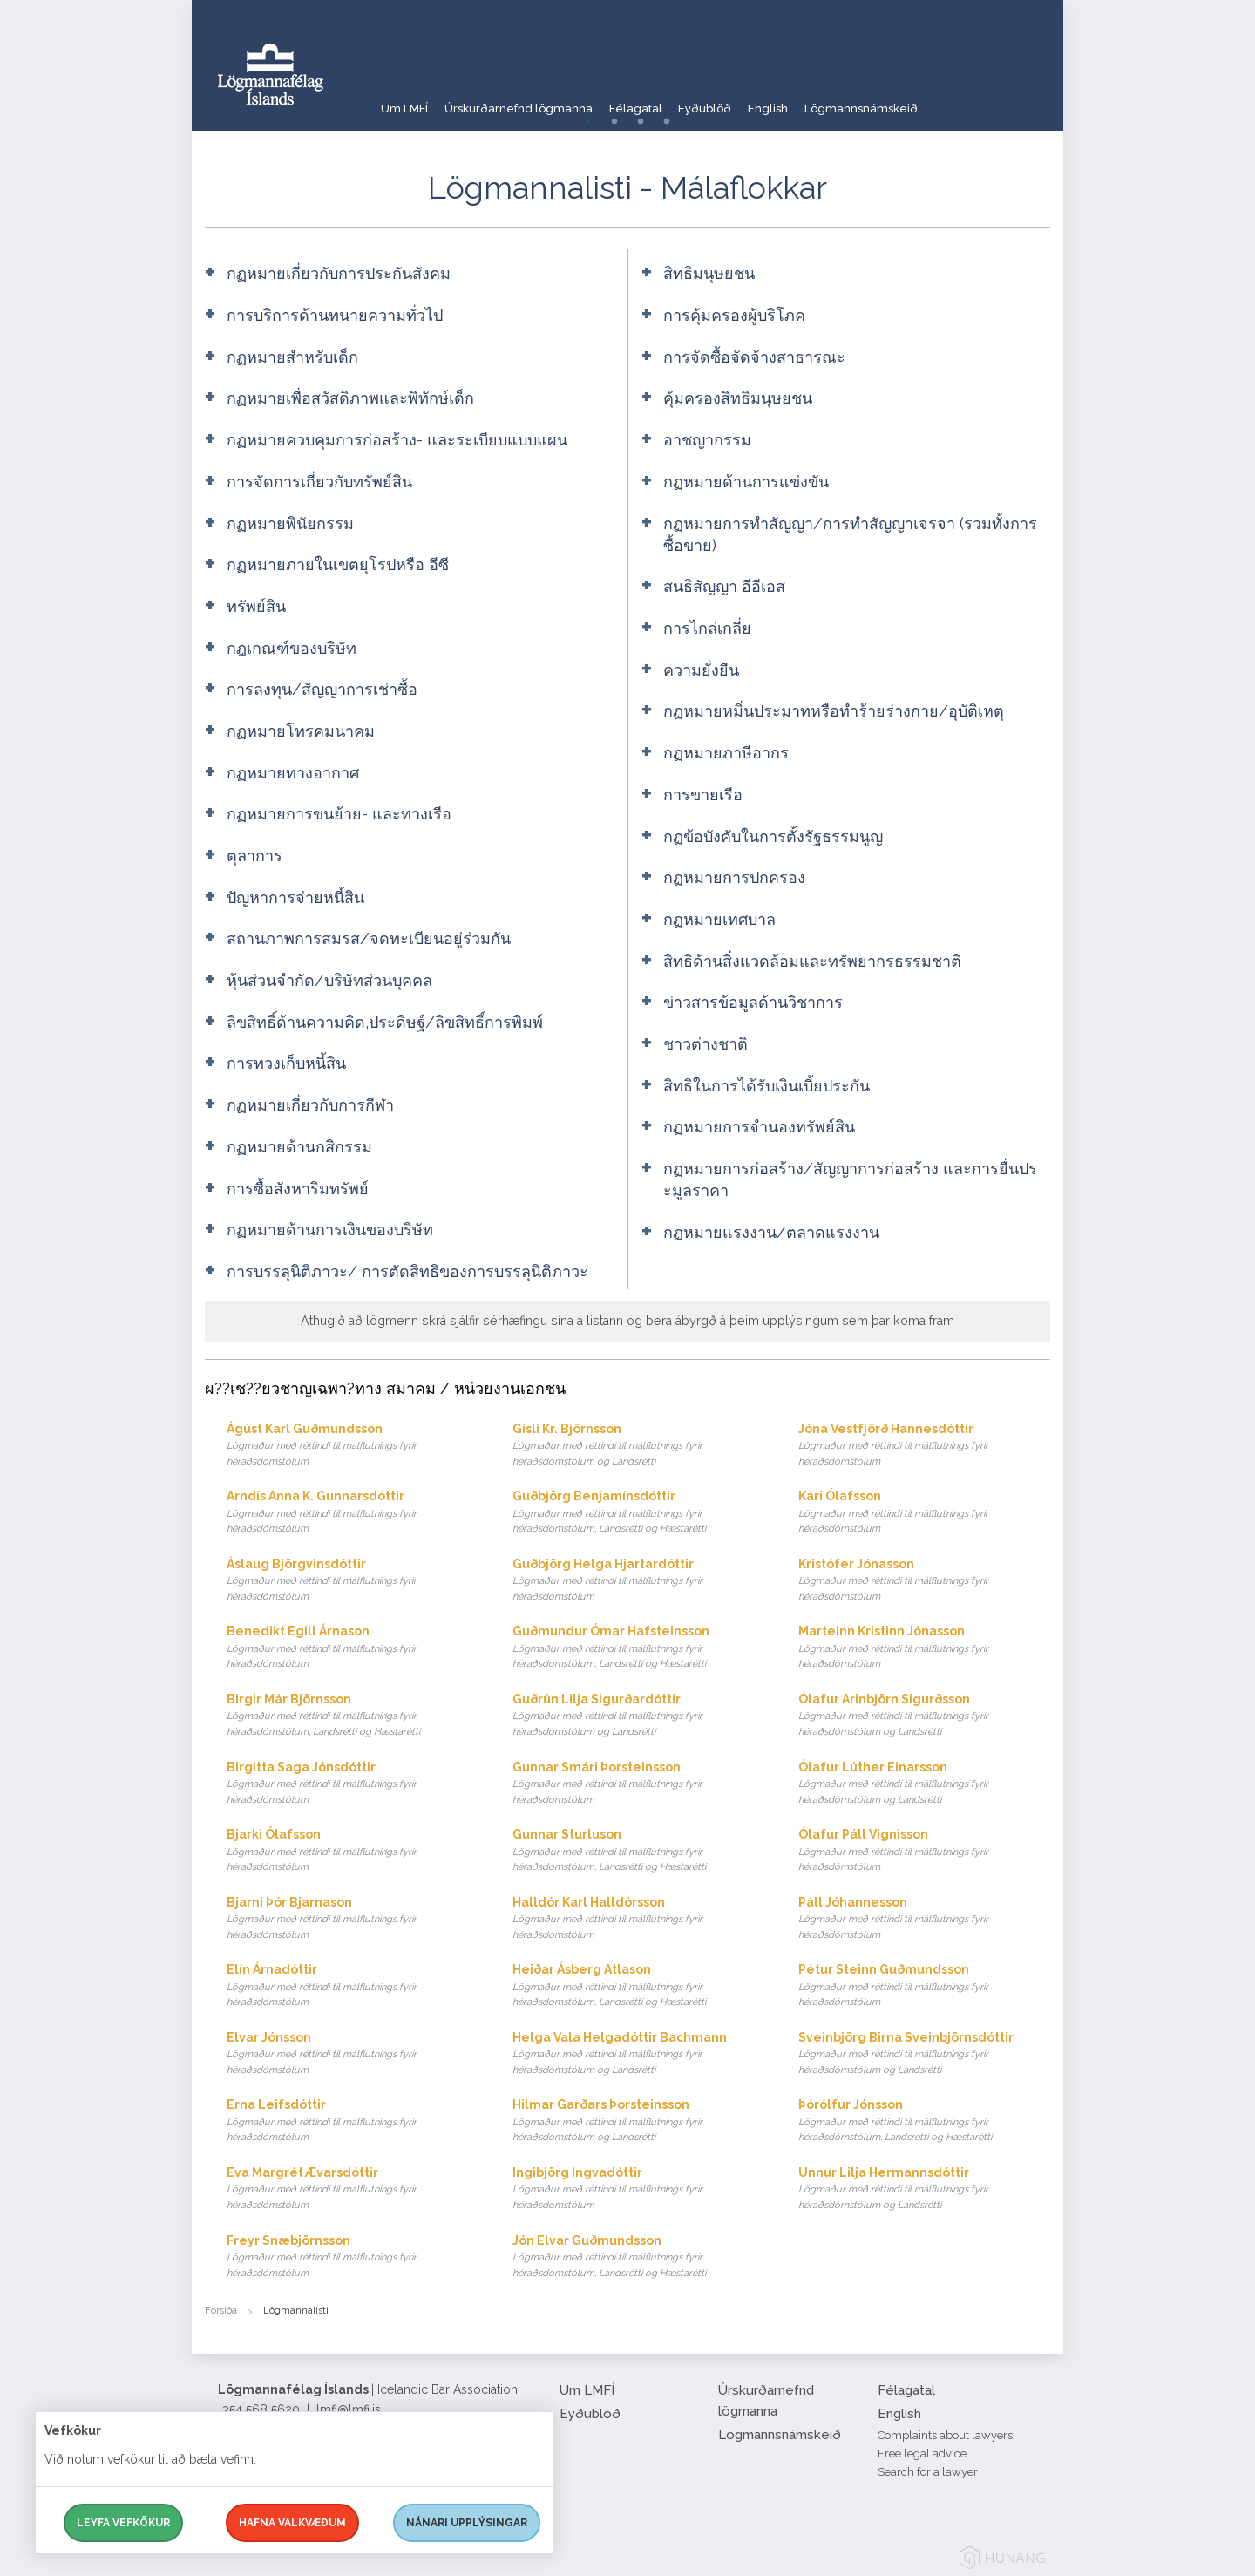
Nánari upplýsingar (466, 2523)
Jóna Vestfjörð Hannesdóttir (924, 1446)
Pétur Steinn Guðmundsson (924, 1986)
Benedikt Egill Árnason (352, 1648)
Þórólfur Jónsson (924, 2121)
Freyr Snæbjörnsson (352, 2257)
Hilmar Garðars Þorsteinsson (638, 2121)
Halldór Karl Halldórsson (638, 1919)
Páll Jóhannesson (924, 1919)
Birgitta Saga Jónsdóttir (352, 1784)
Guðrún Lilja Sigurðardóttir (638, 1716)
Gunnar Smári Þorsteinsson (638, 1784)
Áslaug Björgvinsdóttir (352, 1581)
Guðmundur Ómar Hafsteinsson (638, 1648)
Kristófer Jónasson (924, 1581)
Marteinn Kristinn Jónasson (924, 1648)
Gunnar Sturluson (638, 1851)
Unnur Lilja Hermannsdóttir (924, 2189)
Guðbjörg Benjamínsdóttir (638, 1513)
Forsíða (221, 2310)
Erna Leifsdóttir (352, 2121)
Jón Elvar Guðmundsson (638, 2257)
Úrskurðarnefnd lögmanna (535, 99)
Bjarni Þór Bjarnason (352, 1919)
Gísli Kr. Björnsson (638, 1446)
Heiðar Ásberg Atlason (638, 1986)
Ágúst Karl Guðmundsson (352, 1446)
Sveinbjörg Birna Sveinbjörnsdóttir (924, 2054)
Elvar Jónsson (352, 2054)
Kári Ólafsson (924, 1513)
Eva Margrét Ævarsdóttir (352, 2189)
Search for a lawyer (928, 2471)
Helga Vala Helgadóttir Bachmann (638, 2054)
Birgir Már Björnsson (352, 1716)
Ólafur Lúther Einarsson (924, 1784)
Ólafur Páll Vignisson (924, 1851)
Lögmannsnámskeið (939, 99)
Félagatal (669, 99)
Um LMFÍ (405, 99)
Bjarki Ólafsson (352, 1851)
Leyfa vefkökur (123, 2523)
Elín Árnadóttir (352, 1986)
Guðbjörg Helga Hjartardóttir (638, 1581)
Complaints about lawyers (945, 2435)
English (831, 99)
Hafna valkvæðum (292, 2523)
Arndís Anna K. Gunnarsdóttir (352, 1513)
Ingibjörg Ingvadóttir (638, 2189)
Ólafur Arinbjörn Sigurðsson (924, 1716)
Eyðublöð (754, 99)
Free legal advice (922, 2453)
